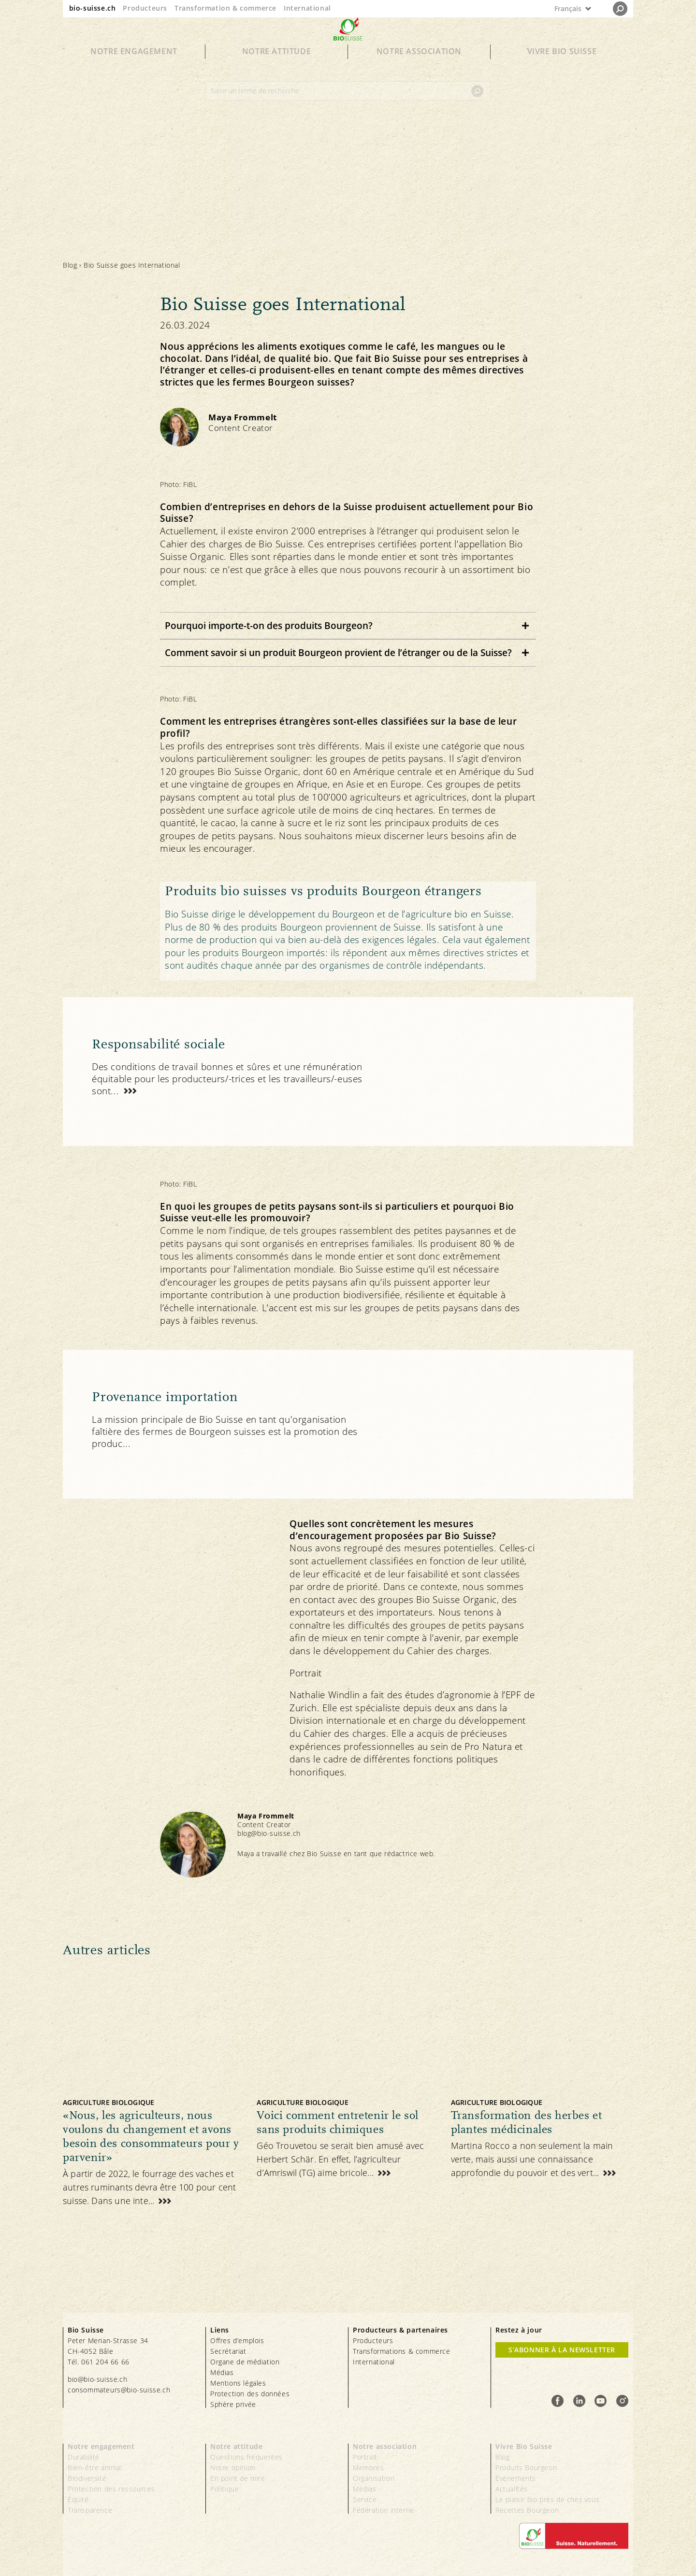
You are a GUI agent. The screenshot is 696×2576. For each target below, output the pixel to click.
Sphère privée (233, 2404)
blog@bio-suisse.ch (269, 1833)
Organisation (373, 2478)
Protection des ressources (111, 2488)
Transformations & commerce (401, 2351)
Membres (368, 2467)
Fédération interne (383, 2510)
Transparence (90, 2510)
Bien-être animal (95, 2467)
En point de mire (237, 2478)
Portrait (365, 2457)
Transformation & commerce (225, 8)
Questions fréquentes (246, 2457)
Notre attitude (276, 68)
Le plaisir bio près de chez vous (547, 2499)
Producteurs (145, 8)
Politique (224, 2488)
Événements (515, 2478)
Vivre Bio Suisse (562, 68)
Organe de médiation (244, 2361)
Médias (222, 2372)
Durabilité (84, 2457)
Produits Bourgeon (526, 2467)
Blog (70, 265)
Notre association (419, 68)
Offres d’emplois (237, 2340)
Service (365, 2499)
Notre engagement (133, 68)
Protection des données (250, 2393)
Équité (78, 2499)
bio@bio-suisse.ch (97, 2379)
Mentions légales (238, 2383)
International (307, 8)
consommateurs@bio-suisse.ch (119, 2389)
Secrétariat (228, 2351)
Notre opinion (233, 2467)
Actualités (511, 2488)
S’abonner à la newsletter (561, 2349)
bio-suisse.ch (92, 8)
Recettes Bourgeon (527, 2510)
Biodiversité (87, 2478)
